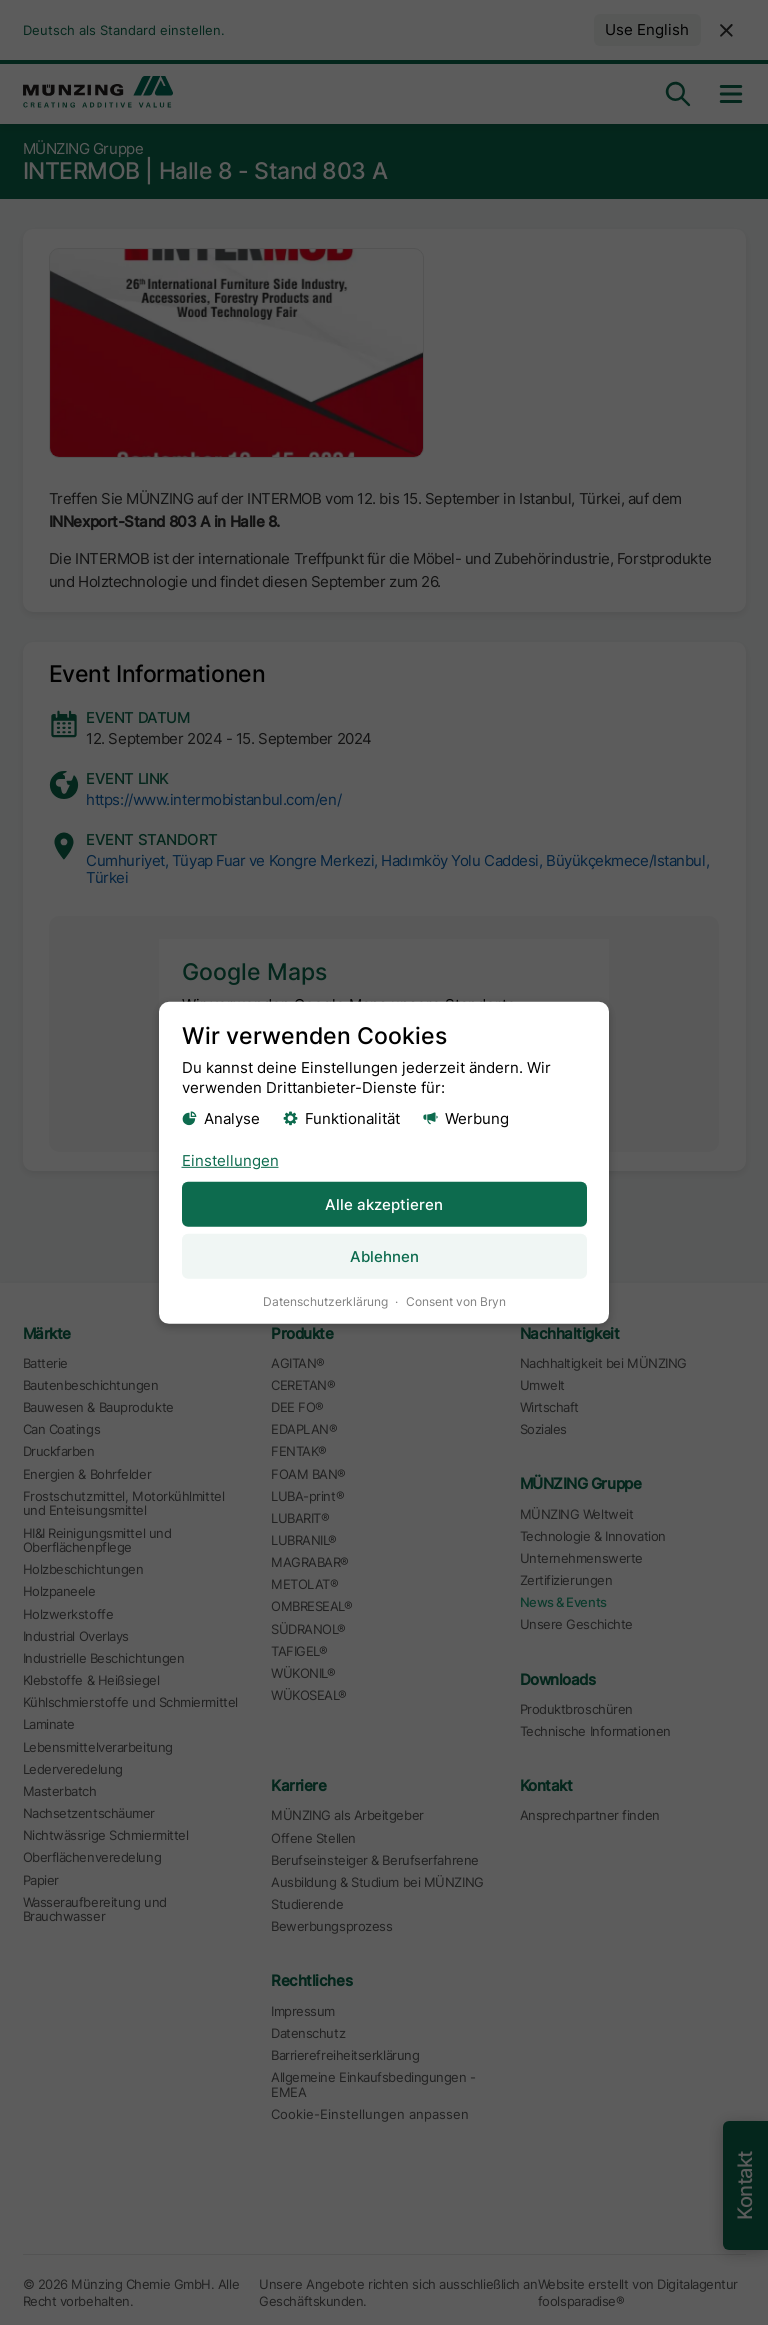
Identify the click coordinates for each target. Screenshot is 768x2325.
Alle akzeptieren (384, 1203)
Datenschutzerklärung (325, 1300)
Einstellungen (230, 1159)
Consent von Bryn (456, 1300)
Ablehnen (384, 1255)
